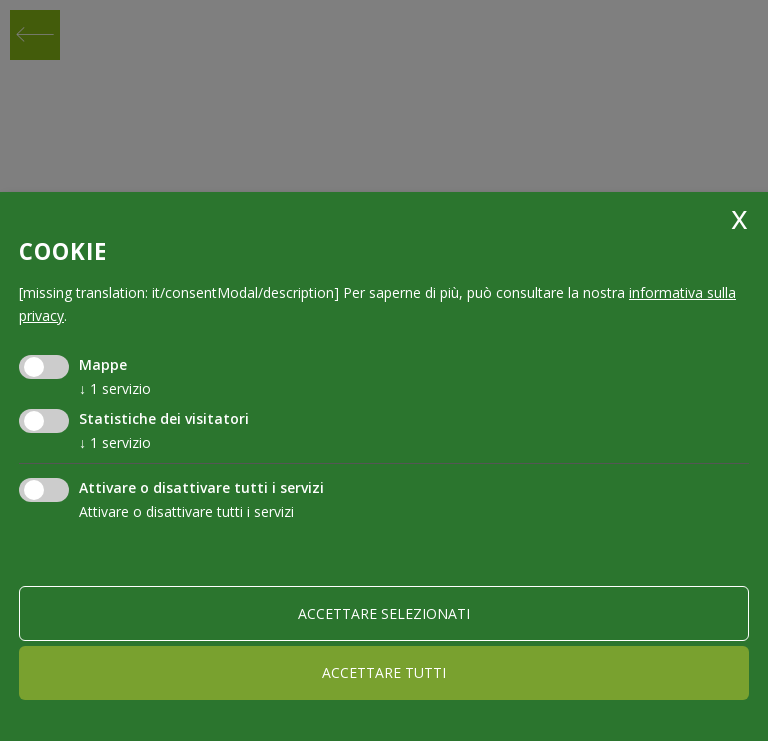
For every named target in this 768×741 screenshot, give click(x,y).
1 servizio (115, 388)
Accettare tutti (384, 672)
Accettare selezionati (384, 613)
